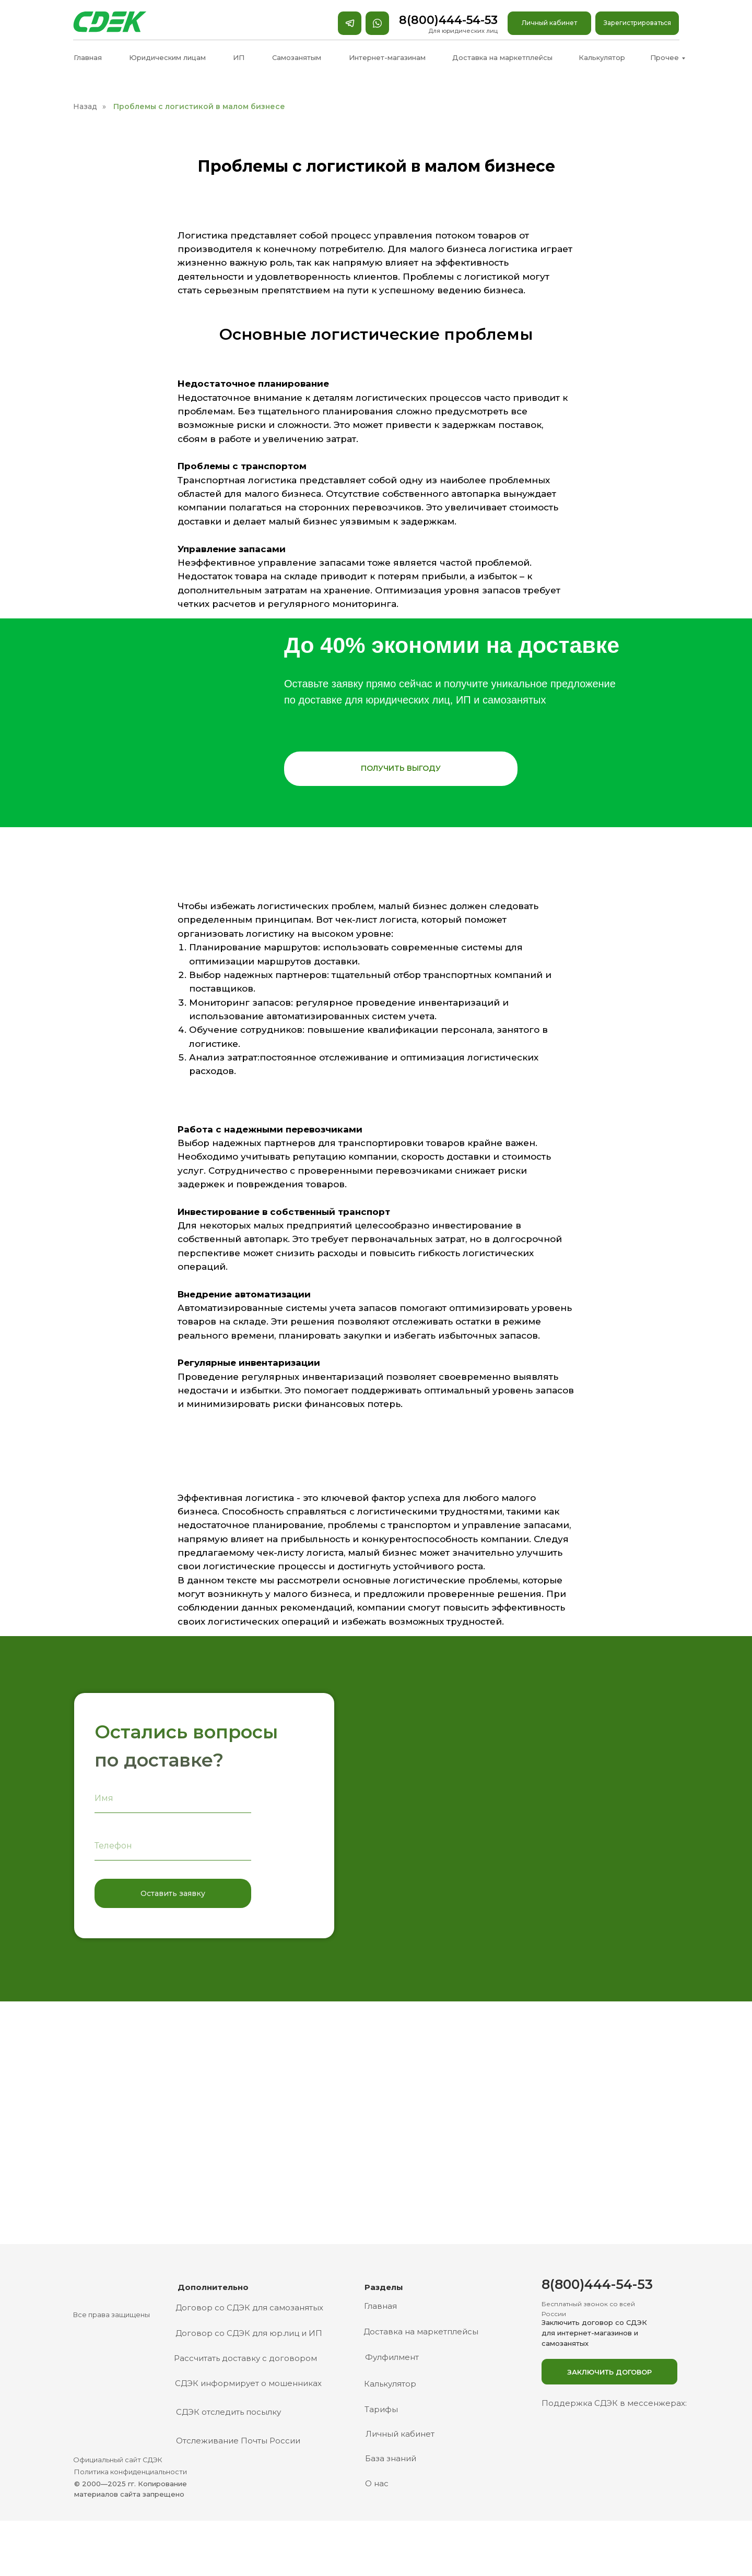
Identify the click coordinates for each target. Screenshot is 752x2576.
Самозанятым (296, 57)
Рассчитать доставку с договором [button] (245, 2358)
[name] (173, 1798)
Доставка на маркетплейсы (502, 57)
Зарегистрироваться (637, 23)
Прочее (664, 57)
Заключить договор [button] (609, 2372)
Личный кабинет (549, 23)
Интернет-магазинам (387, 57)
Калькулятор (602, 57)
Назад (85, 106)
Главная (88, 57)
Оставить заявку (172, 1893)
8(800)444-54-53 (448, 20)
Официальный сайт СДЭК (117, 2459)
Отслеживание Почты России (238, 2441)
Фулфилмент (392, 2357)
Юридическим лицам (167, 57)
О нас (377, 2483)
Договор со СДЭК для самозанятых (249, 2307)
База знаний (390, 2458)
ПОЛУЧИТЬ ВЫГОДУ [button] (401, 768)
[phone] (173, 1846)
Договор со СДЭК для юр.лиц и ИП (248, 2333)
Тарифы (381, 2409)
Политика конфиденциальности (130, 2471)
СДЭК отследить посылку (228, 2412)
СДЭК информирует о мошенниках (248, 2383)
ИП (238, 57)
